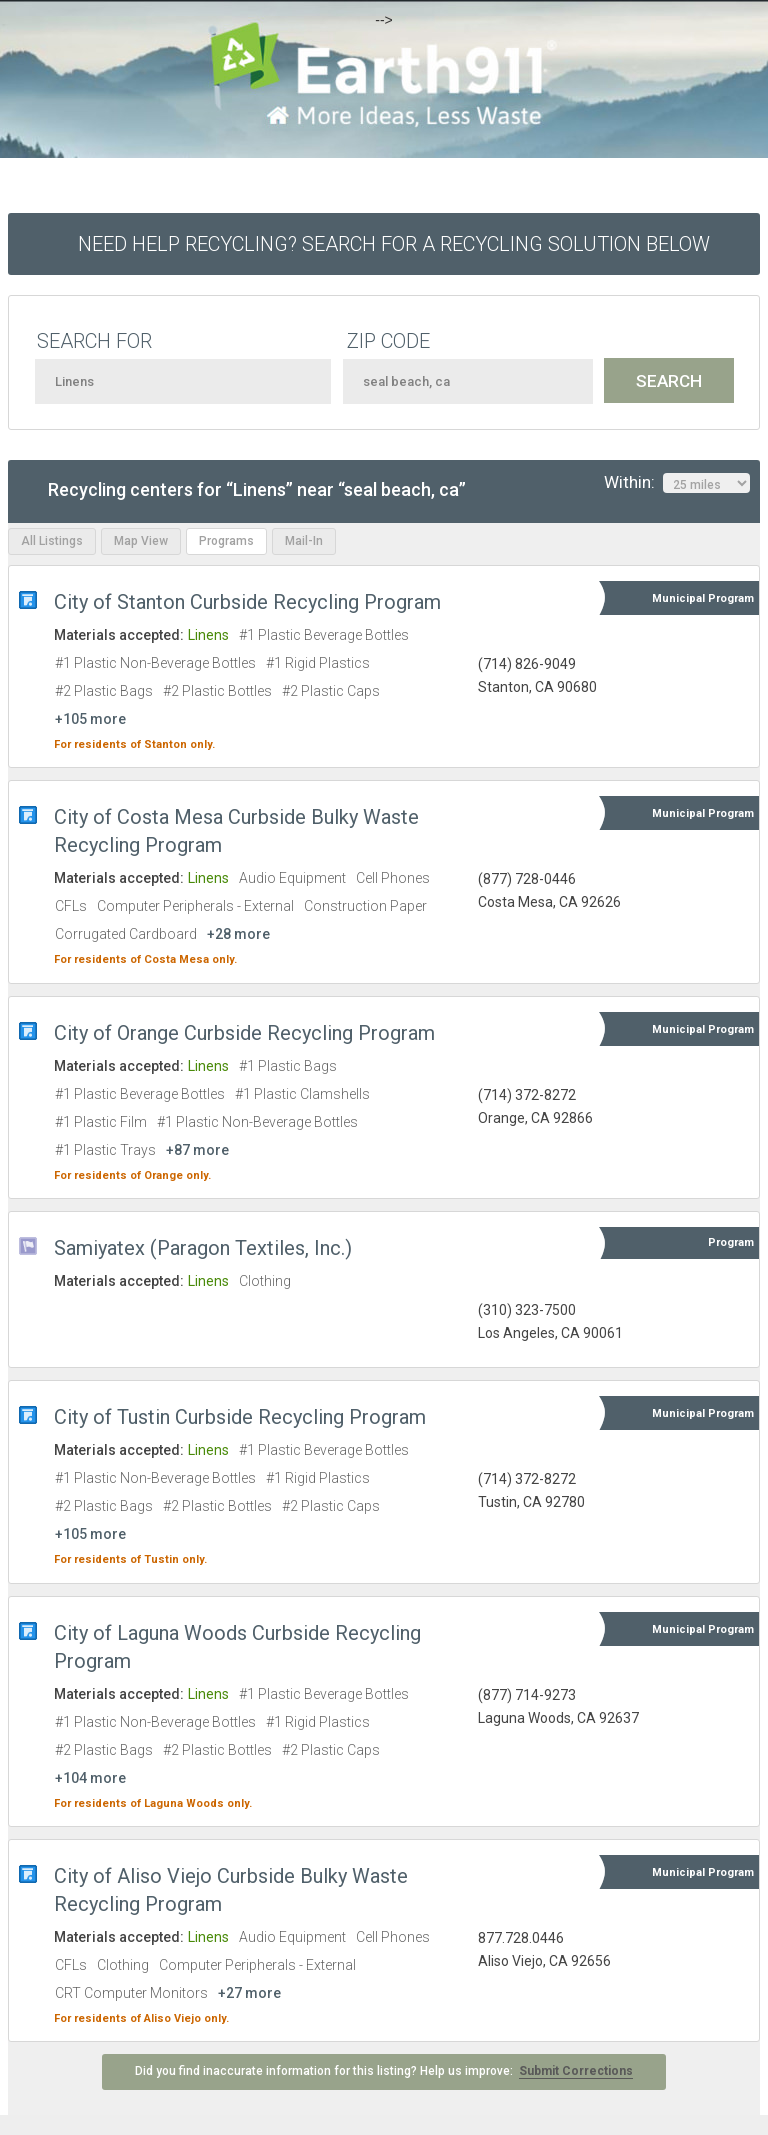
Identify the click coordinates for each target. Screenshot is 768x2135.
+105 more (90, 719)
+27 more (249, 1993)
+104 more (90, 1778)
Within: (677, 483)
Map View (141, 541)
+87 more (197, 1150)
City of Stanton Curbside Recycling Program (247, 602)
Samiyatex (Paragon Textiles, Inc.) (203, 1248)
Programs (226, 541)
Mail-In (304, 541)
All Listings (52, 541)
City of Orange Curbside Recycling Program (244, 1033)
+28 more (238, 934)
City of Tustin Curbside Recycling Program (240, 1417)
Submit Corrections (576, 2071)
